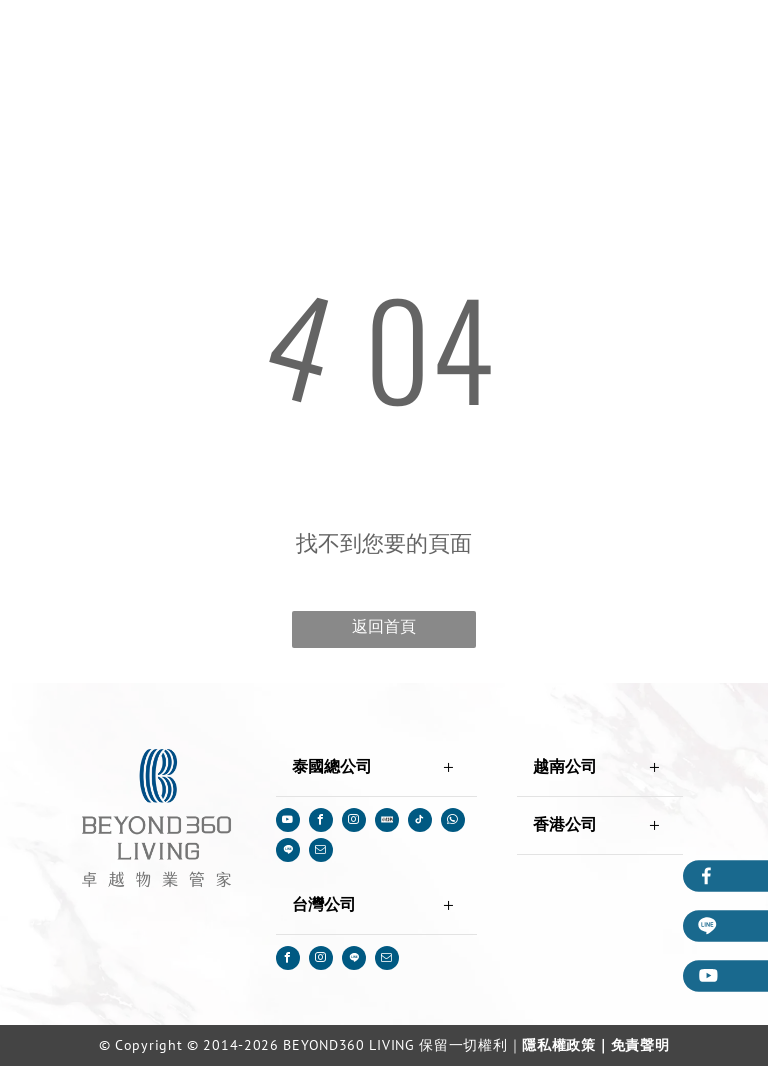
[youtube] (288, 822)
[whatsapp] (453, 822)
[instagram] (354, 822)
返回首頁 (384, 626)
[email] (321, 852)
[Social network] (387, 822)
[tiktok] (420, 822)
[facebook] (321, 822)
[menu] (724, 41)
